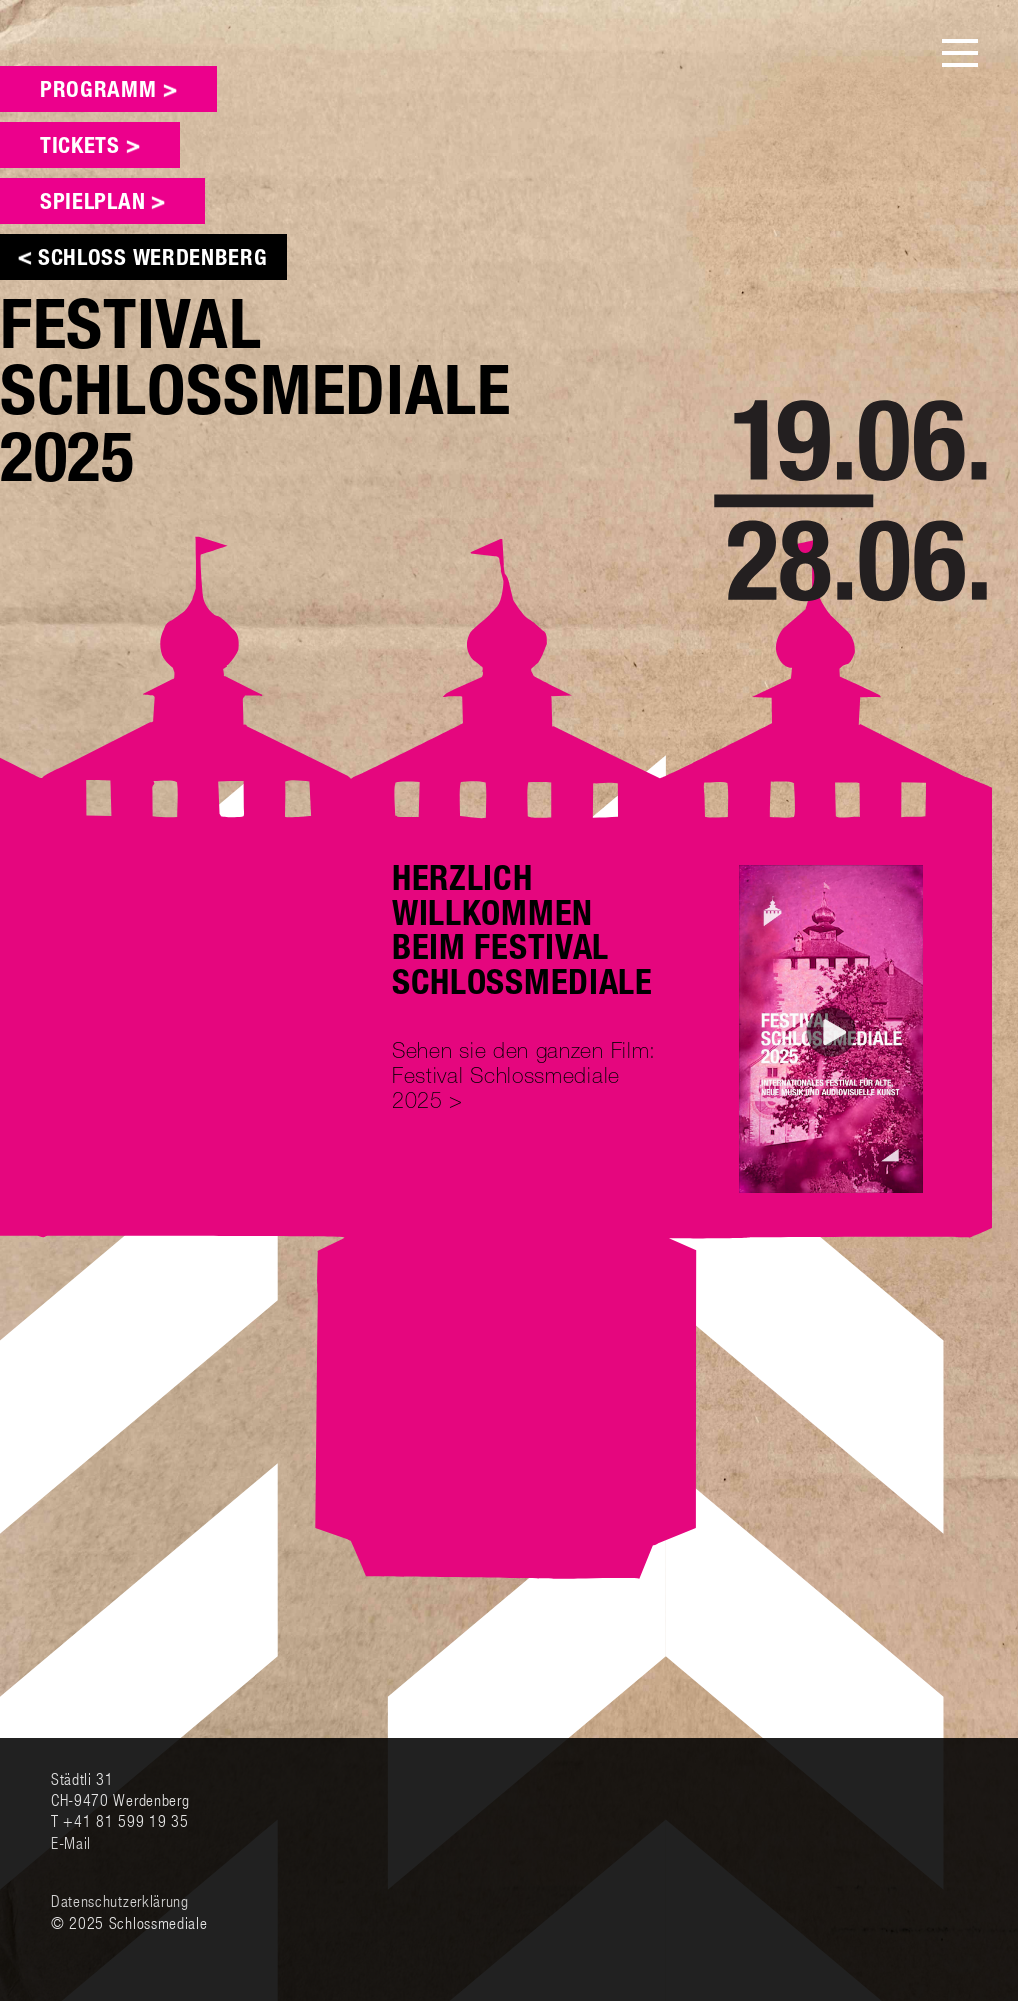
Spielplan (92, 203)
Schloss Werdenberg (152, 259)
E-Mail (71, 1842)
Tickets (80, 147)
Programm (98, 91)
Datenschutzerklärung (120, 1900)
